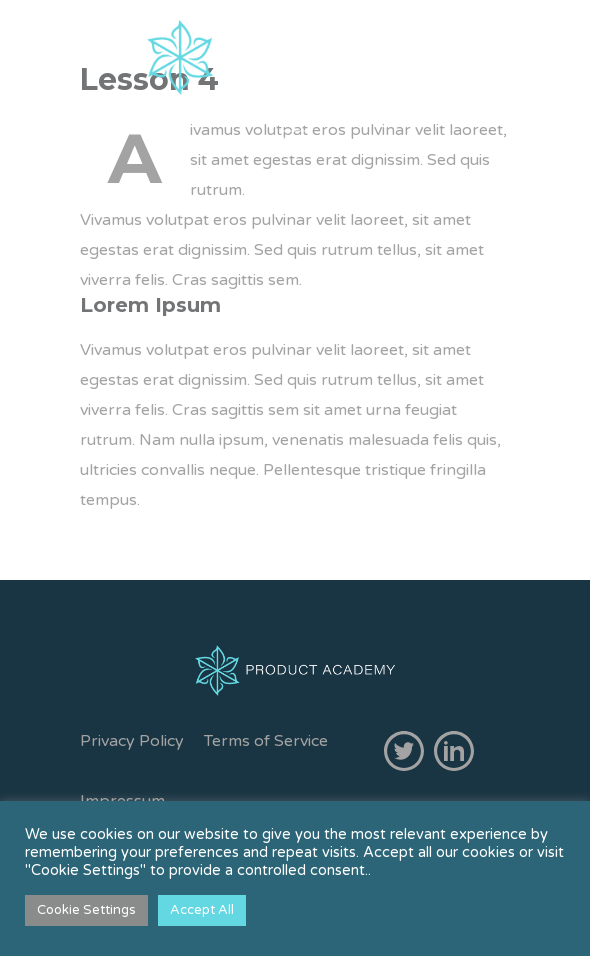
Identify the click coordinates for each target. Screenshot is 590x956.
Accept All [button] (202, 910)
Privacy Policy (132, 741)
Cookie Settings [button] (86, 910)
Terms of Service (266, 741)
